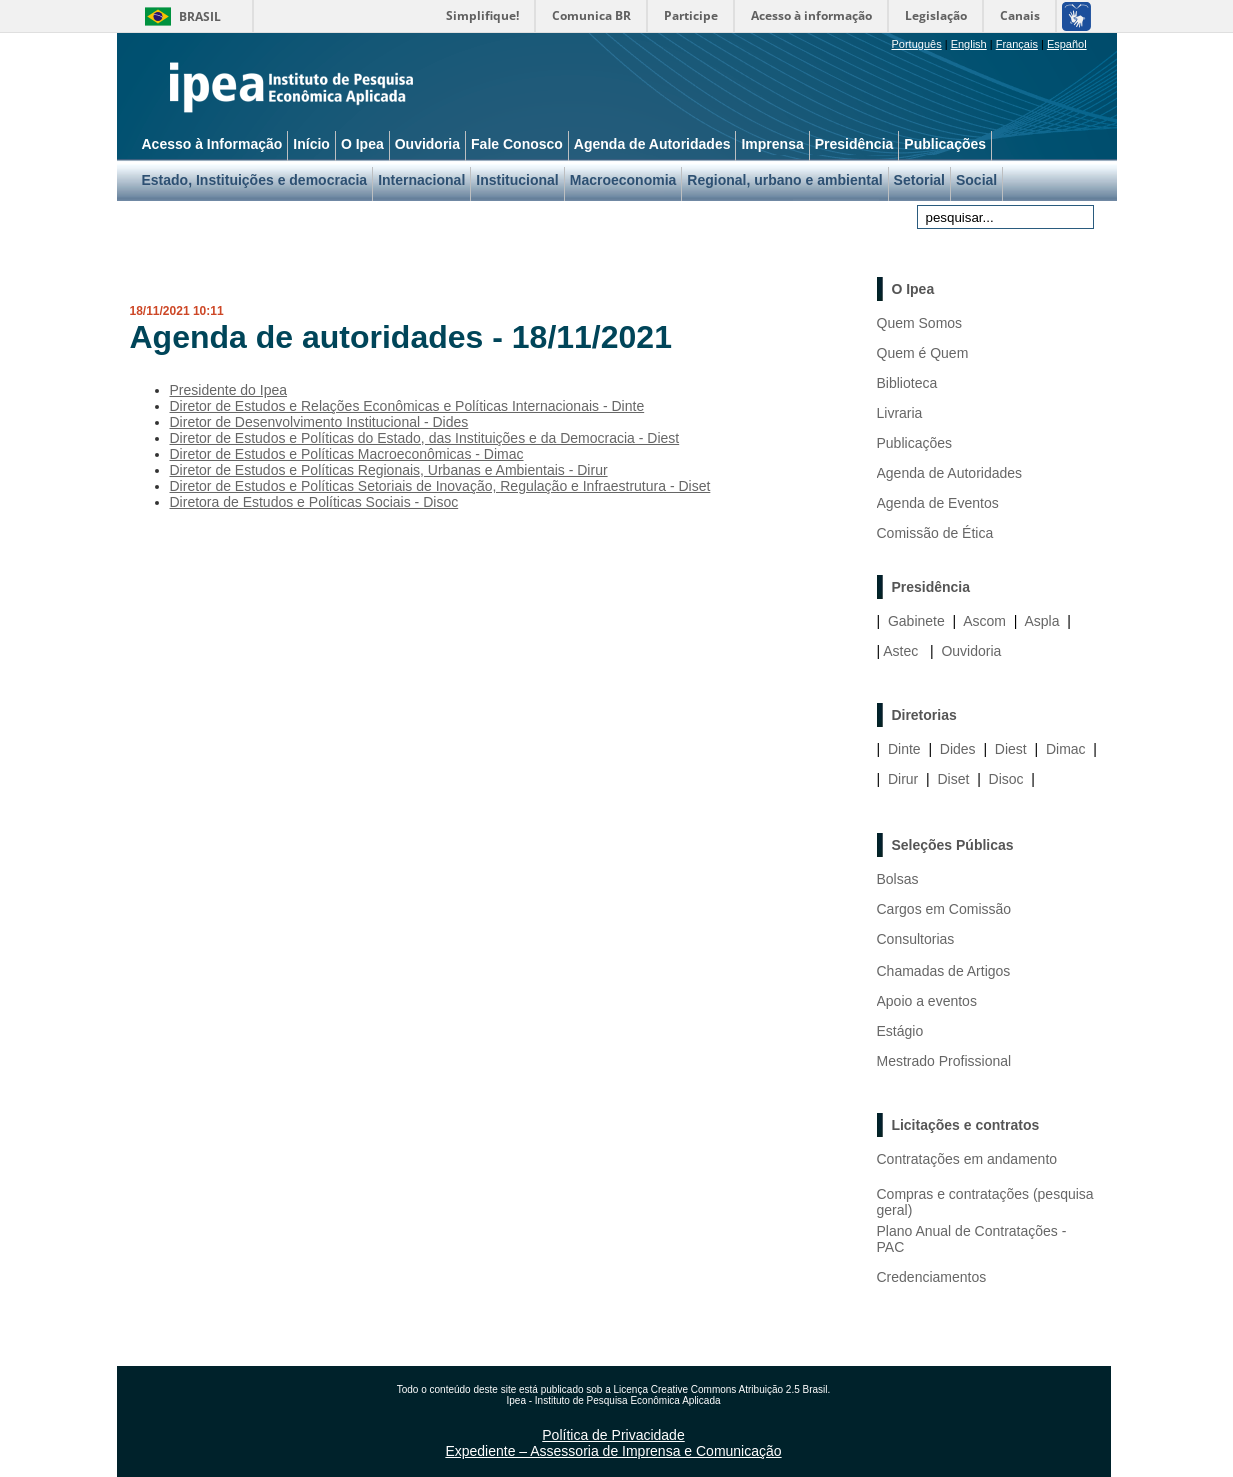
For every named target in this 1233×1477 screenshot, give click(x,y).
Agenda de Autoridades (950, 473)
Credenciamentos (932, 1277)
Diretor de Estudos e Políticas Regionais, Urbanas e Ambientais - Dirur (389, 470)
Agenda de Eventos (938, 503)
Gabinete (916, 621)
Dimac (1066, 749)
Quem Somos (920, 323)
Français (1017, 44)
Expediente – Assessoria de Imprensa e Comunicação (613, 1451)
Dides (958, 749)
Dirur (903, 779)
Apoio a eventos (927, 1001)
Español (1067, 44)
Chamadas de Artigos (944, 971)
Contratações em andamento (967, 1159)
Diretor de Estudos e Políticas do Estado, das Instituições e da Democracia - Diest (425, 438)
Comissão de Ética (935, 533)
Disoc (1006, 779)
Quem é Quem (923, 353)
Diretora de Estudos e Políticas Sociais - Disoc (314, 502)
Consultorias (916, 939)
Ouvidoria (971, 651)
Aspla (1041, 621)
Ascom (984, 621)
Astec (900, 651)
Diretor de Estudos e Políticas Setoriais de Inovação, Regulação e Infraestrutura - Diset (440, 486)
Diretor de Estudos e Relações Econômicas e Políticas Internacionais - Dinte (407, 406)
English (969, 44)
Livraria (900, 413)
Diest (1011, 749)
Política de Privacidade (613, 1435)
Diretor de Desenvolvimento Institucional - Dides (319, 422)
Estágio (900, 1031)
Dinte (904, 749)
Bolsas (898, 879)
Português (917, 44)
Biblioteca (907, 383)
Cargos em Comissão (944, 909)
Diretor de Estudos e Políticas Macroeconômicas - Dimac (347, 454)
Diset (953, 779)
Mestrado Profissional (944, 1061)
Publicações (915, 443)
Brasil (200, 16)
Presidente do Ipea (229, 390)
